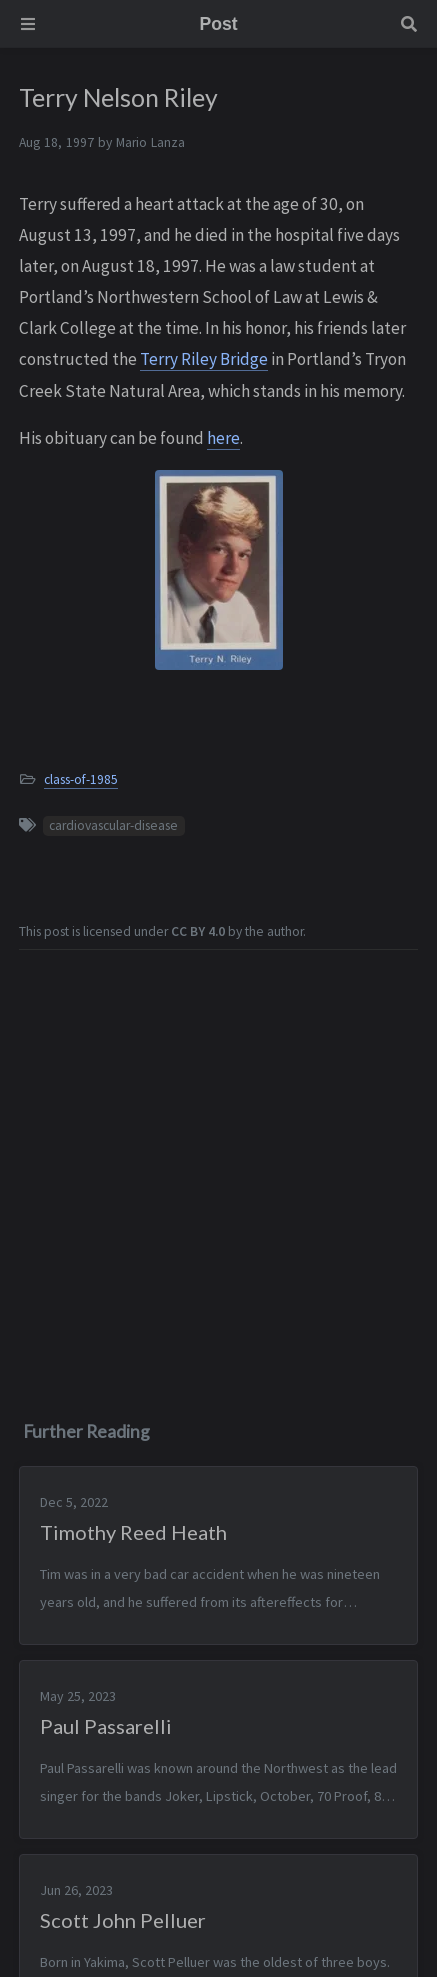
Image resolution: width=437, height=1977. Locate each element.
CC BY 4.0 (198, 931)
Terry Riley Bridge (204, 359)
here (223, 438)
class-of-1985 (81, 779)
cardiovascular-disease (113, 825)
